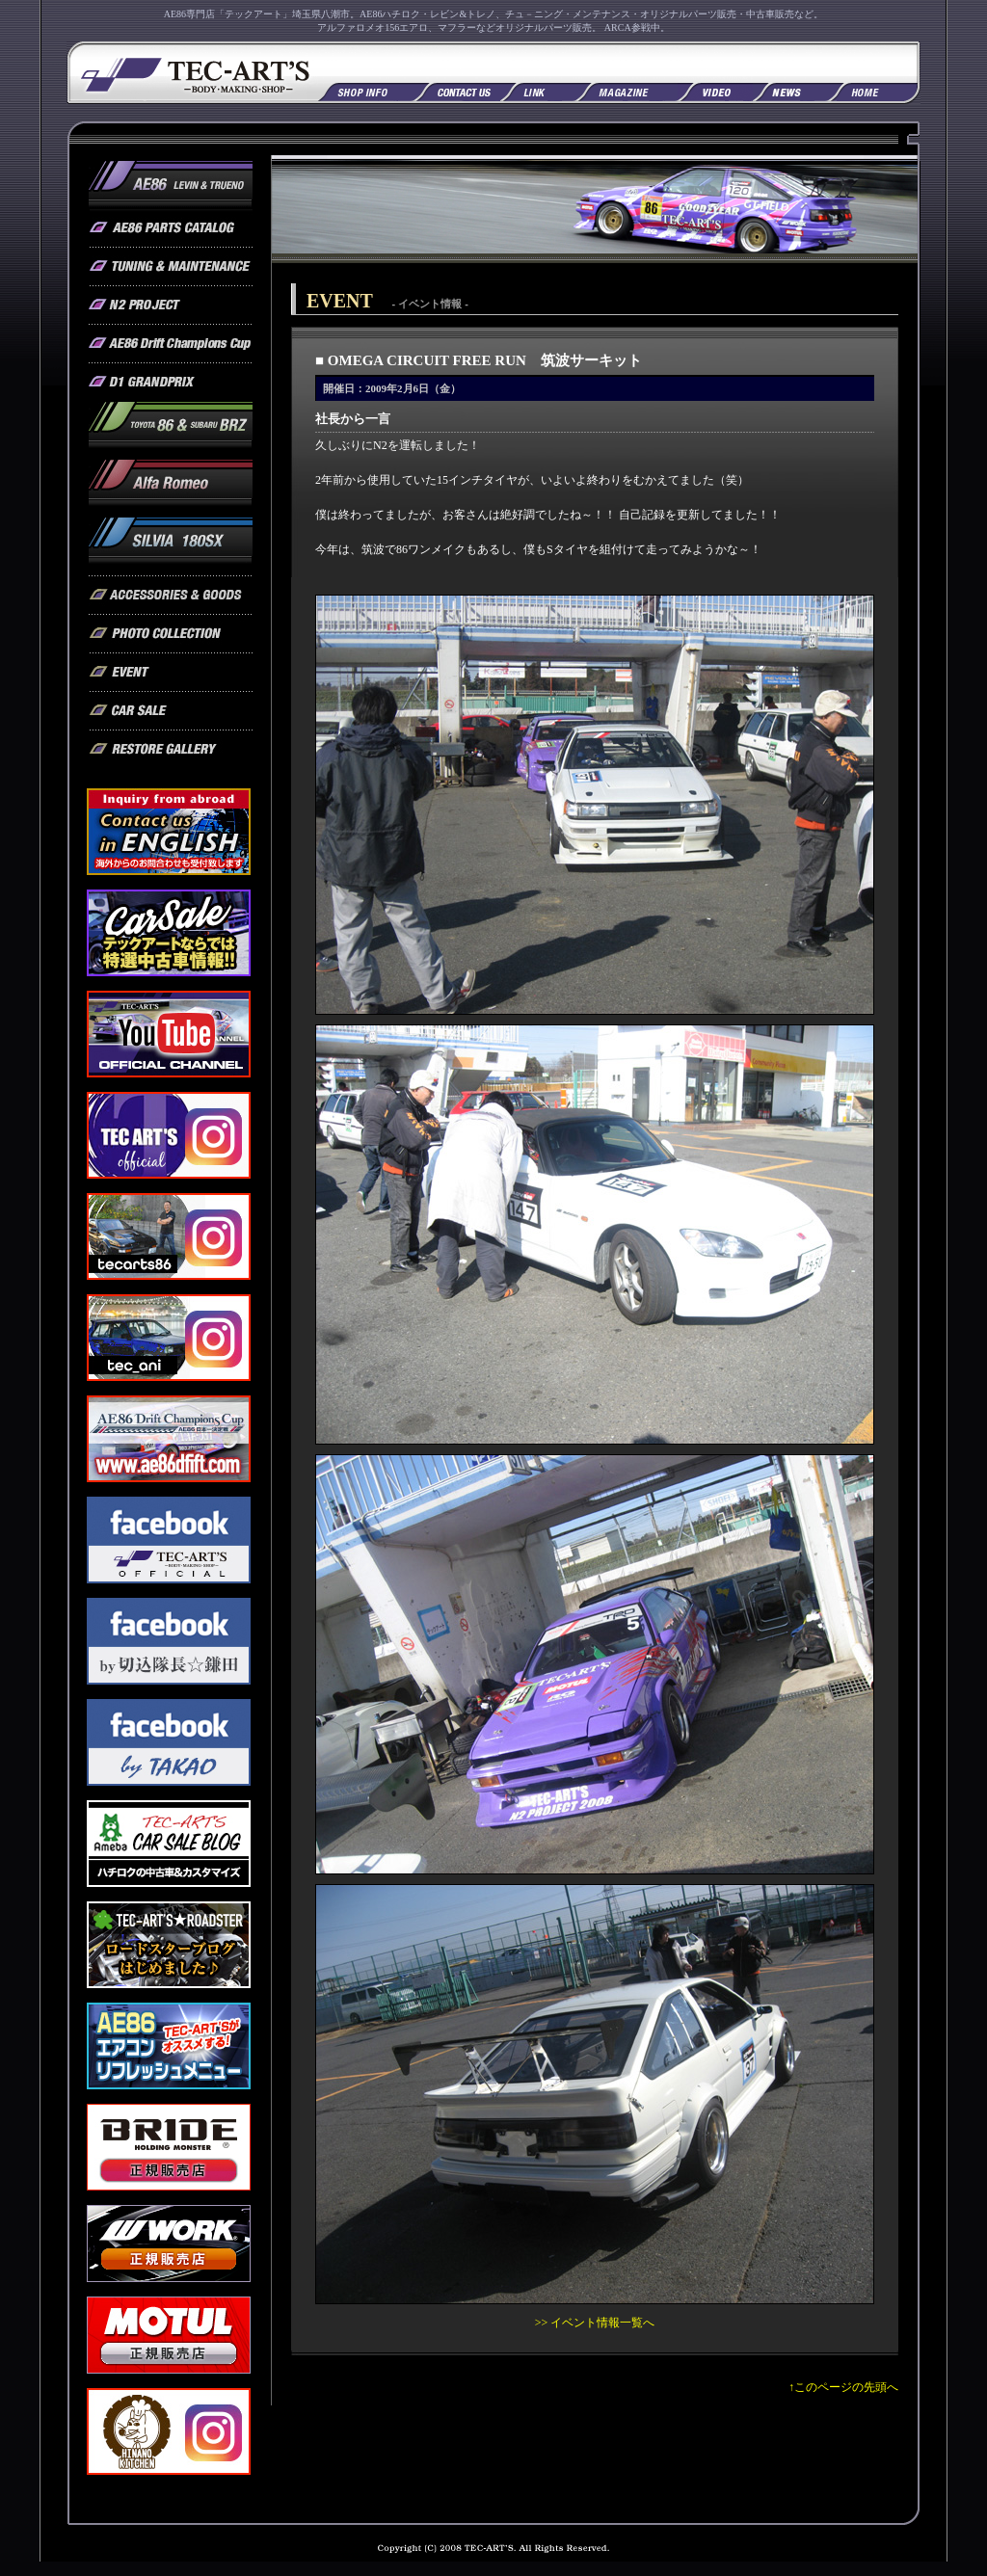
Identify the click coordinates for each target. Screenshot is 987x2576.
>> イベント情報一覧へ (595, 2322)
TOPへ (874, 90)
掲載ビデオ (715, 90)
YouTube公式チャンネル (169, 1034)
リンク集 (537, 90)
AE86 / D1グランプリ (171, 382)
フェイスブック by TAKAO (169, 1742)
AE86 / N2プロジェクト (171, 305)
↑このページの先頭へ (843, 2387)
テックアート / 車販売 (171, 711)
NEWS (790, 90)
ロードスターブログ (169, 1944)
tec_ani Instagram (169, 1337)
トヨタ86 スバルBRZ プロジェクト (171, 431)
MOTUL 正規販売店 (169, 2335)
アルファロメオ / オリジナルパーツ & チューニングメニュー (171, 489)
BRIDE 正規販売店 (169, 2147)
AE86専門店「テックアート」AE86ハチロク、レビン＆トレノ (192, 72)
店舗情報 (365, 90)
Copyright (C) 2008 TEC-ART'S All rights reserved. (493, 2553)
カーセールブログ (169, 1843)
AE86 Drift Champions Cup (171, 344)
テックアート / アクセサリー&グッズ (171, 595)
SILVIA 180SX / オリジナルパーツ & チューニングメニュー (171, 547)
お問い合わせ (456, 90)
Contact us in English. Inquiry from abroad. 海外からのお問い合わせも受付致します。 (169, 831)
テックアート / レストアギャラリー (171, 749)
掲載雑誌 (626, 90)
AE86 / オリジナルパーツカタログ (171, 228)
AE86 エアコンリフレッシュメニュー (169, 2046)
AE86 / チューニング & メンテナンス (171, 267)
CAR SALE (169, 933)
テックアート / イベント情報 (171, 672)
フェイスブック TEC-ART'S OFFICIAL (169, 1540)
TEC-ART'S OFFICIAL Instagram (169, 1135)
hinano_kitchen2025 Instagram (169, 2431)
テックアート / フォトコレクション (171, 634)
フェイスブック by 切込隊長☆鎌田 (169, 1641)
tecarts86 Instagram (169, 1236)
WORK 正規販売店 (169, 2243)
